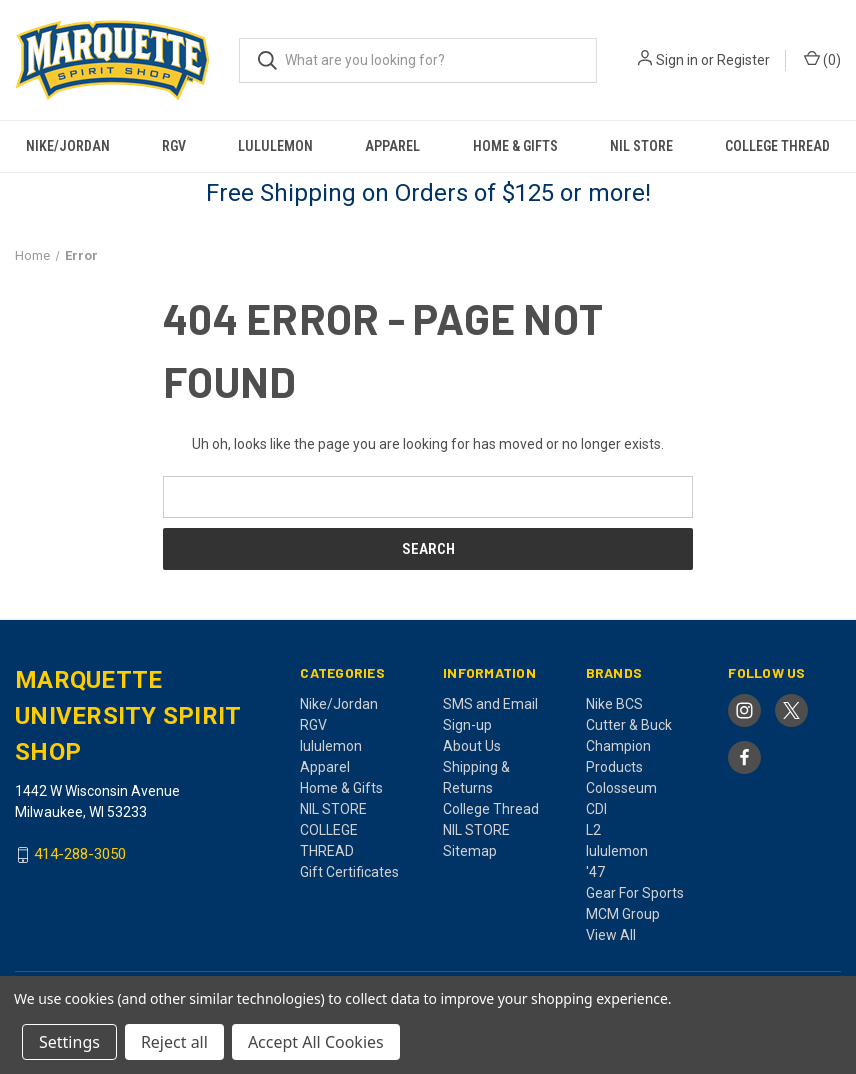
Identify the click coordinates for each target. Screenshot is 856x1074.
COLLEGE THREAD (777, 146)
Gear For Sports (635, 893)
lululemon (275, 146)
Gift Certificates (349, 872)
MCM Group (623, 914)
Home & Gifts (515, 146)
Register (743, 60)
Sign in (677, 60)
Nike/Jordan (68, 146)
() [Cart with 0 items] (822, 59)
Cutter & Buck (629, 725)
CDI (596, 809)
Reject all (174, 1042)
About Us (472, 746)
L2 (593, 830)
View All (611, 935)
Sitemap (470, 851)
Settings (69, 1042)
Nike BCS (614, 704)
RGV (174, 146)
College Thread (491, 809)
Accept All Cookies (316, 1042)
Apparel (392, 146)
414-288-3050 (80, 855)
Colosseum (621, 788)
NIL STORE (641, 146)
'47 (595, 872)
